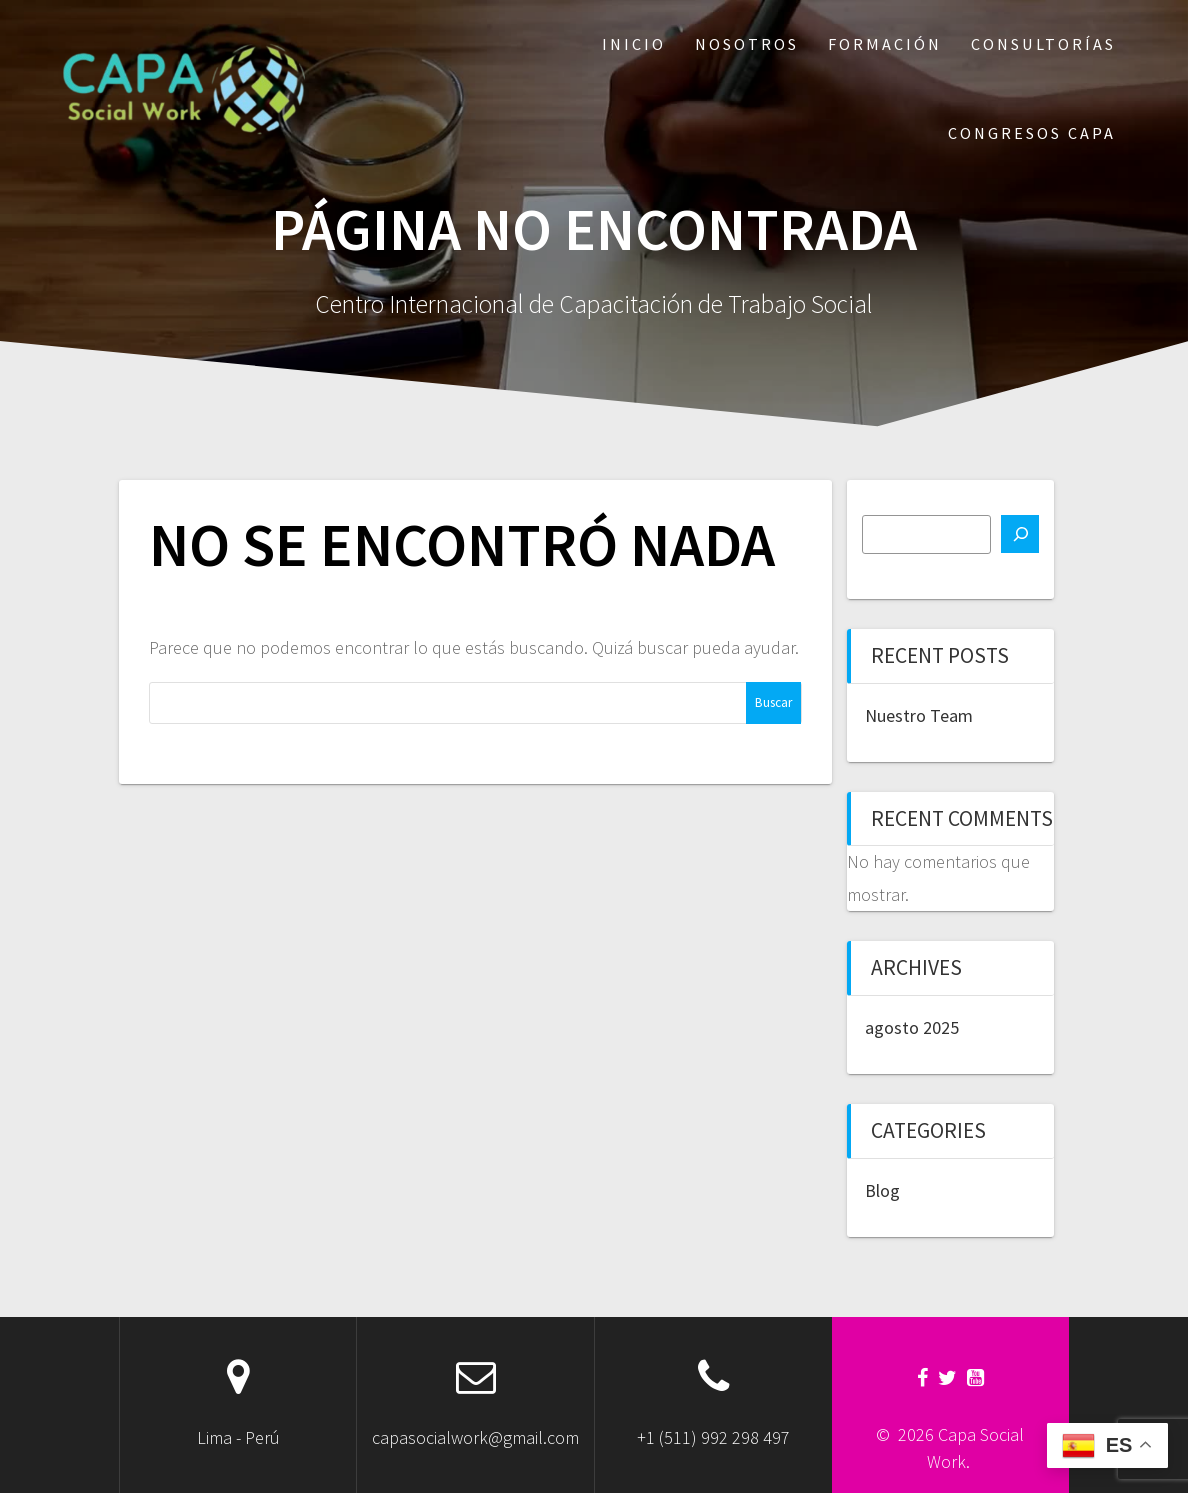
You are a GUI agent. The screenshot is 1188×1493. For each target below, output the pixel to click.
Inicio (634, 44)
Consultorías (1043, 44)
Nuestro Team (919, 715)
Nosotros (747, 44)
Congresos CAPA (1032, 133)
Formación (885, 44)
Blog (882, 1190)
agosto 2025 (912, 1027)
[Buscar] (1020, 534)
